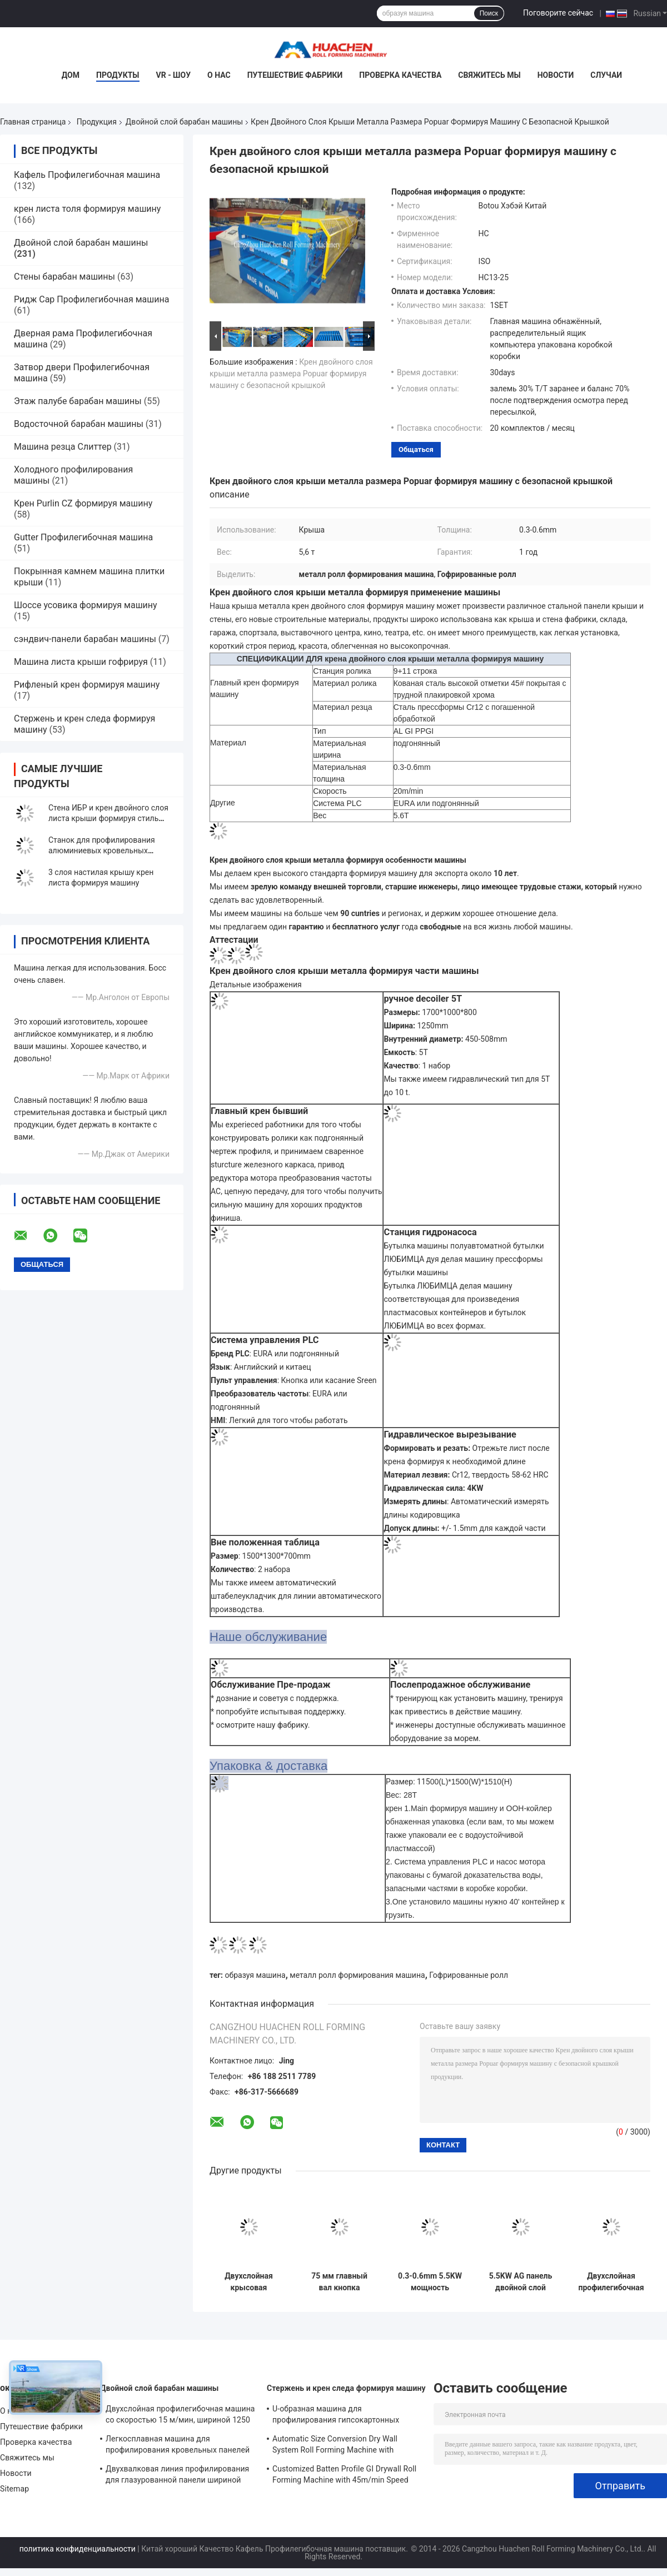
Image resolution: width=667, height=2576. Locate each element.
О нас (219, 75)
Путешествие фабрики (295, 75)
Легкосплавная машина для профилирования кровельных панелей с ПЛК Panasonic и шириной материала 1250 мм (178, 2446)
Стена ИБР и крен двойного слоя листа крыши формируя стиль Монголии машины (108, 818)
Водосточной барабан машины (78, 424)
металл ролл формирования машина (357, 1975)
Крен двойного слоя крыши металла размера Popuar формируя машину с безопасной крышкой (291, 373)
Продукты (118, 75)
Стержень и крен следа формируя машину (346, 2388)
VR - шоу (173, 75)
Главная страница (33, 121)
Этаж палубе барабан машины (78, 401)
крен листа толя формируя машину (87, 208)
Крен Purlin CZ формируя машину (83, 503)
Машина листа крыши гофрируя (81, 662)
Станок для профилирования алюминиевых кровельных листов (101, 851)
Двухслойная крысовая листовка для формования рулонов (248, 2281)
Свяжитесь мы (489, 75)
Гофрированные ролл (468, 1975)
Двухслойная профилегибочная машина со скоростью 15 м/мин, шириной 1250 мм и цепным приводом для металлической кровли (611, 2281)
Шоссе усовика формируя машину (85, 605)
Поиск (489, 13)
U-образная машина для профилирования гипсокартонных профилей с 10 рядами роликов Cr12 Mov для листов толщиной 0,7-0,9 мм (340, 2416)
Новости (555, 75)
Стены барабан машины (64, 276)
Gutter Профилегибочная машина (83, 537)
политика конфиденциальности (77, 2548)
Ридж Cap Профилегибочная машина (91, 299)
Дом (70, 75)
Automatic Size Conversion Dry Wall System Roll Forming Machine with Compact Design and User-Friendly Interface (334, 2446)
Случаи (606, 75)
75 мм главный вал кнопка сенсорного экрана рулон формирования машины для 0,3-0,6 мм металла (339, 2281)
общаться (416, 449)
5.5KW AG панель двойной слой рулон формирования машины (520, 2281)
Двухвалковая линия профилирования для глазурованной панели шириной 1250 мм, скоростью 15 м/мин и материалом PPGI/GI (177, 2476)
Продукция (97, 121)
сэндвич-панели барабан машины (85, 639)
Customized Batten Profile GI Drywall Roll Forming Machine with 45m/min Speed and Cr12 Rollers (344, 2476)
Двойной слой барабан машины (184, 121)
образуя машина (255, 1975)
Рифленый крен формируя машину (87, 684)
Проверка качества (400, 75)
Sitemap (14, 2488)
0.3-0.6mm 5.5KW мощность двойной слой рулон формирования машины (430, 2281)
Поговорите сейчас (558, 12)
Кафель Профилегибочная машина (87, 175)
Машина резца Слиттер (63, 446)
